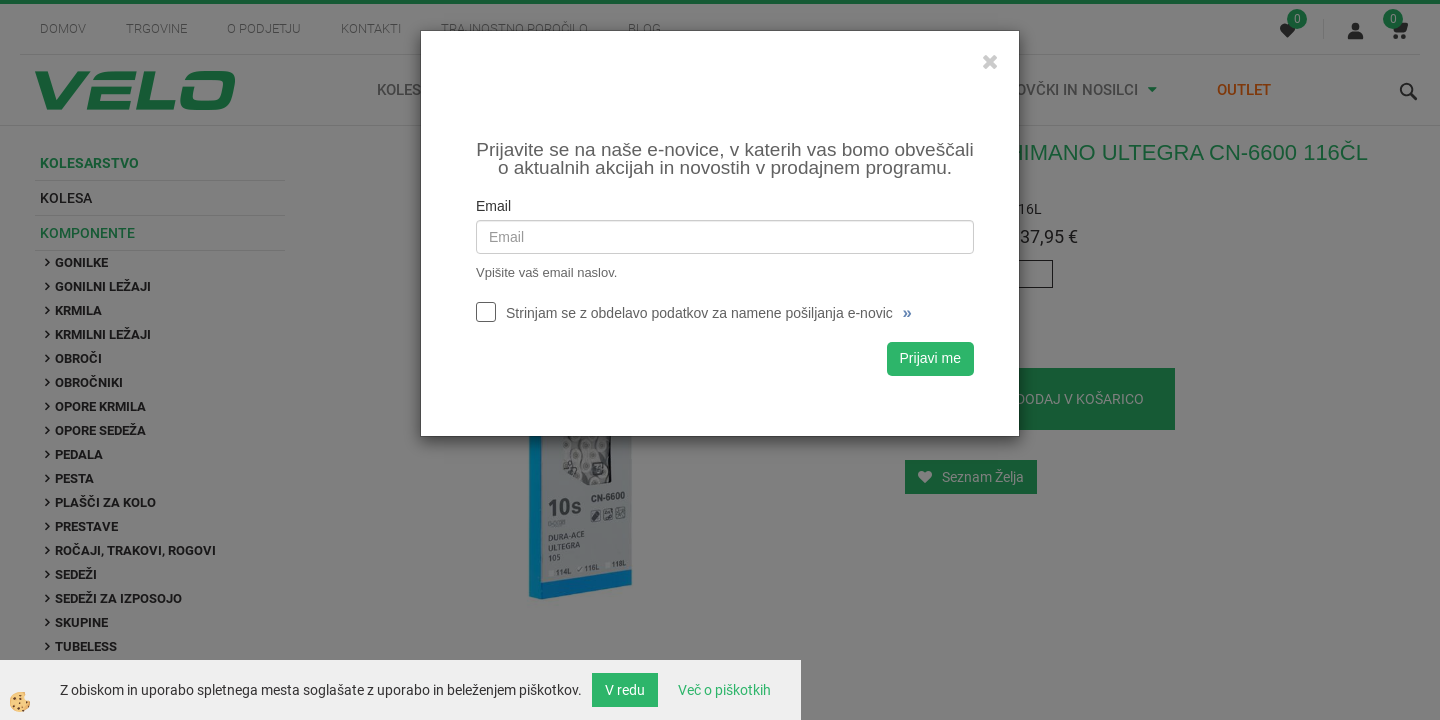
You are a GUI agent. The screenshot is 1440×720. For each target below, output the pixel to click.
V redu (625, 690)
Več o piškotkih (724, 690)
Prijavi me (930, 358)
